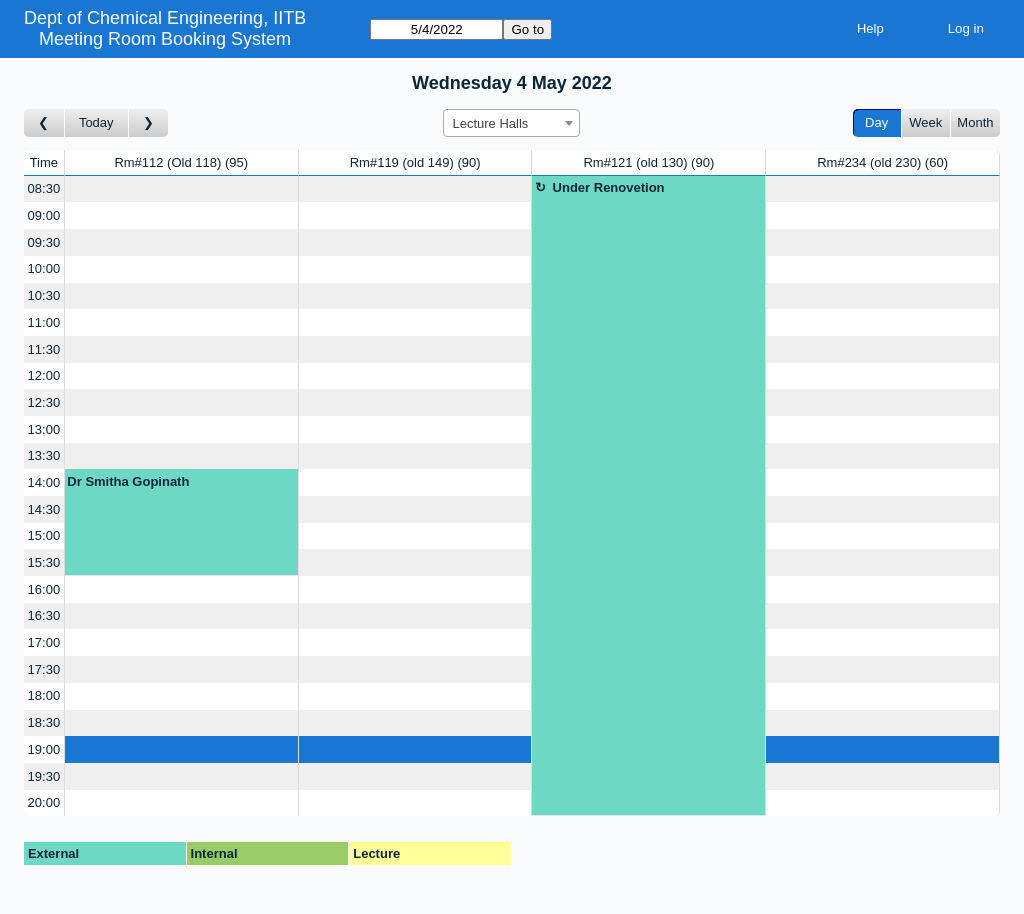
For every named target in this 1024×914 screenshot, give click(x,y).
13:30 (44, 455)
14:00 (44, 482)
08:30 (44, 188)
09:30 (44, 242)
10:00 (44, 268)
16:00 (44, 589)
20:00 (44, 802)
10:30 (44, 295)
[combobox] (511, 123)
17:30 (44, 669)
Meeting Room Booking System (165, 39)
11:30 (44, 349)
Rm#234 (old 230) (882, 162)
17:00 (44, 642)
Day (876, 122)
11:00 (44, 322)
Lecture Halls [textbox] (490, 123)
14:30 (44, 509)
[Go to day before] (44, 123)
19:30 (44, 776)
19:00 (44, 749)
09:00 (44, 215)
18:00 (44, 695)
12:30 (44, 402)
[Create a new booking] (181, 189)
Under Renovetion (609, 187)
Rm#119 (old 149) (415, 162)
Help (870, 28)
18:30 (44, 722)
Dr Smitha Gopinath (128, 481)
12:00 (44, 375)
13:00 (44, 429)
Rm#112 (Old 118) (181, 162)
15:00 (44, 535)
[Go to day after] (149, 123)
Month (975, 122)
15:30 (44, 562)
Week (925, 122)
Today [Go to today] (96, 122)
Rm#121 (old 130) (648, 162)
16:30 (44, 615)
